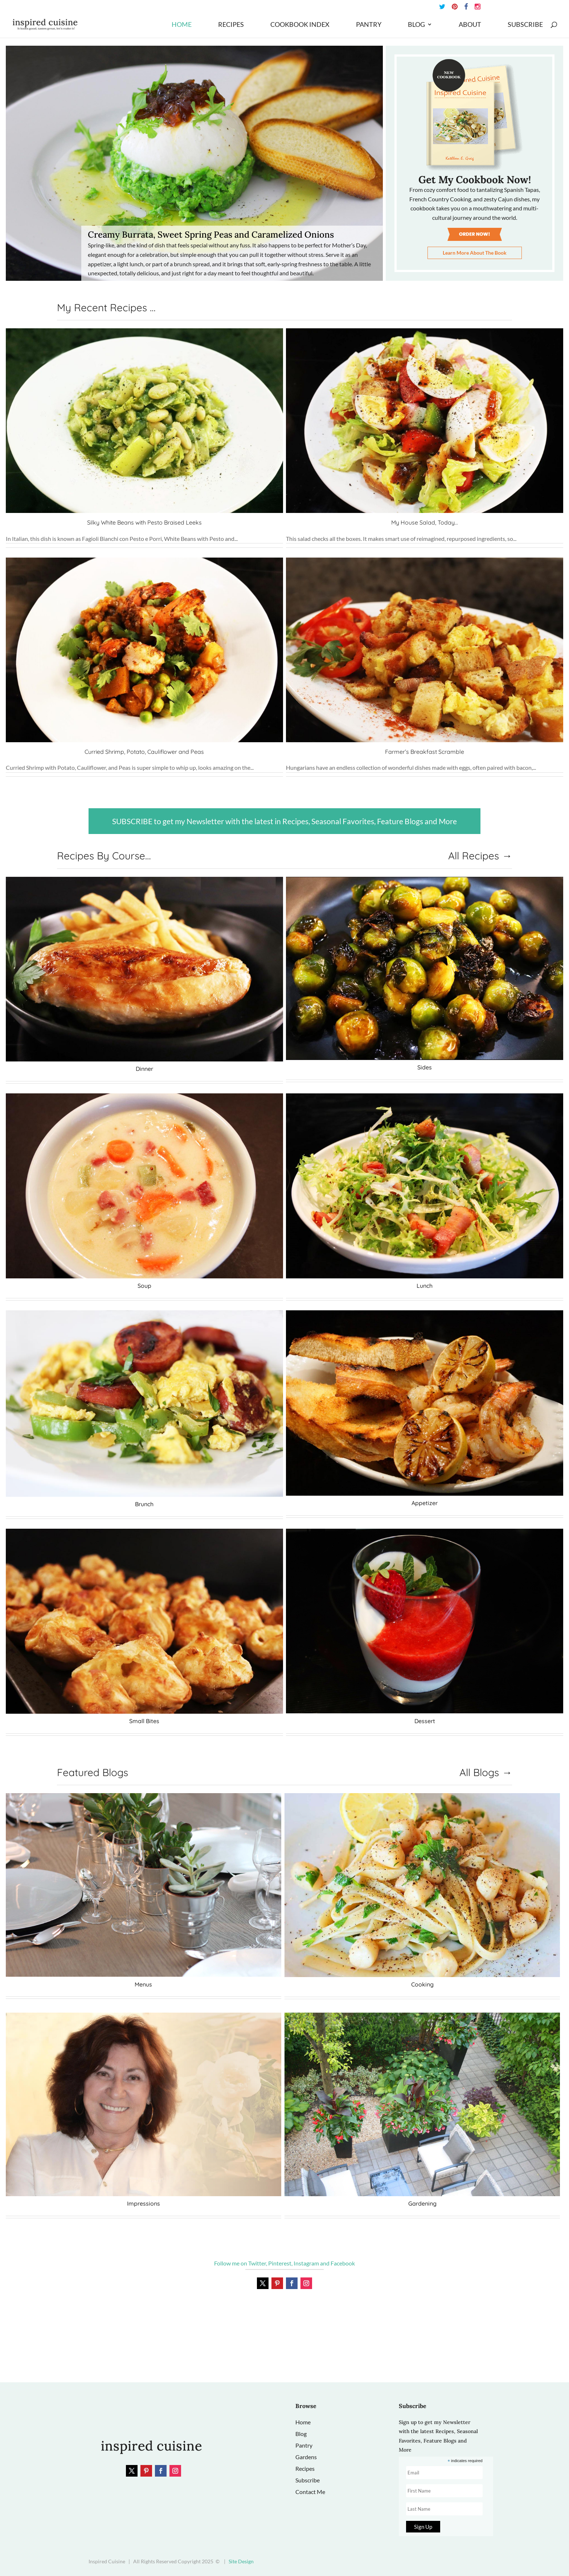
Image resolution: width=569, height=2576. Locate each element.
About (470, 25)
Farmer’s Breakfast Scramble (424, 751)
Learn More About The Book (475, 253)
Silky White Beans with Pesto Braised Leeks (144, 522)
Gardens (306, 2456)
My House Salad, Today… (424, 522)
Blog (416, 25)
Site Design (241, 2561)
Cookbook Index (299, 25)
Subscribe (525, 25)
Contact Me (310, 2491)
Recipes (231, 25)
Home (182, 25)
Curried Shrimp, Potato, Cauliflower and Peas (144, 751)
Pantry (368, 25)
